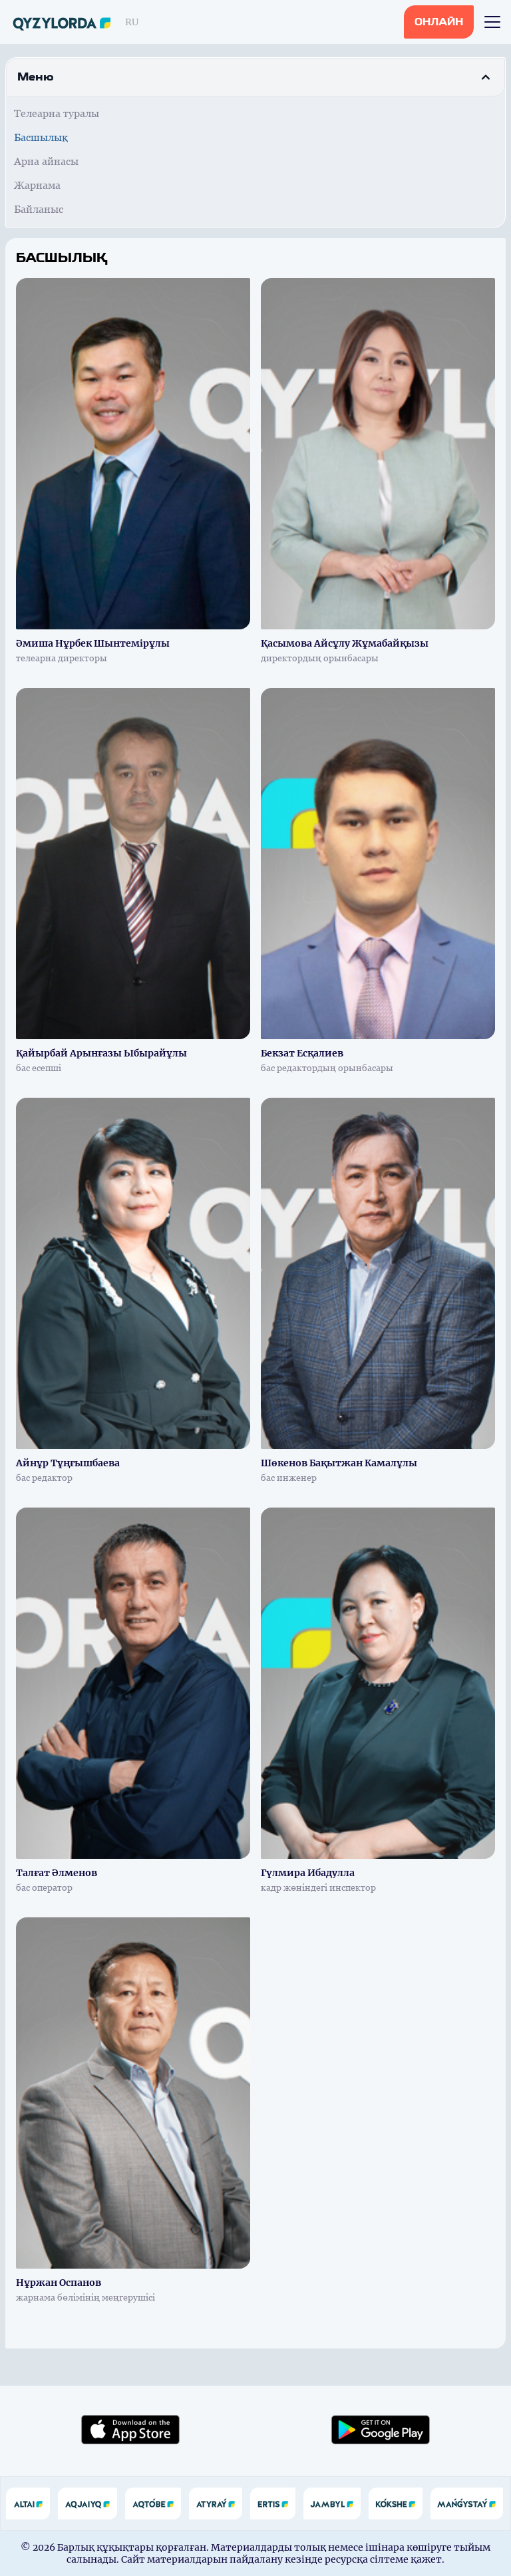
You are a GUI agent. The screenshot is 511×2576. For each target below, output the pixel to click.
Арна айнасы (46, 161)
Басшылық (41, 137)
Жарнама (37, 185)
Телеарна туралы (56, 113)
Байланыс (38, 209)
